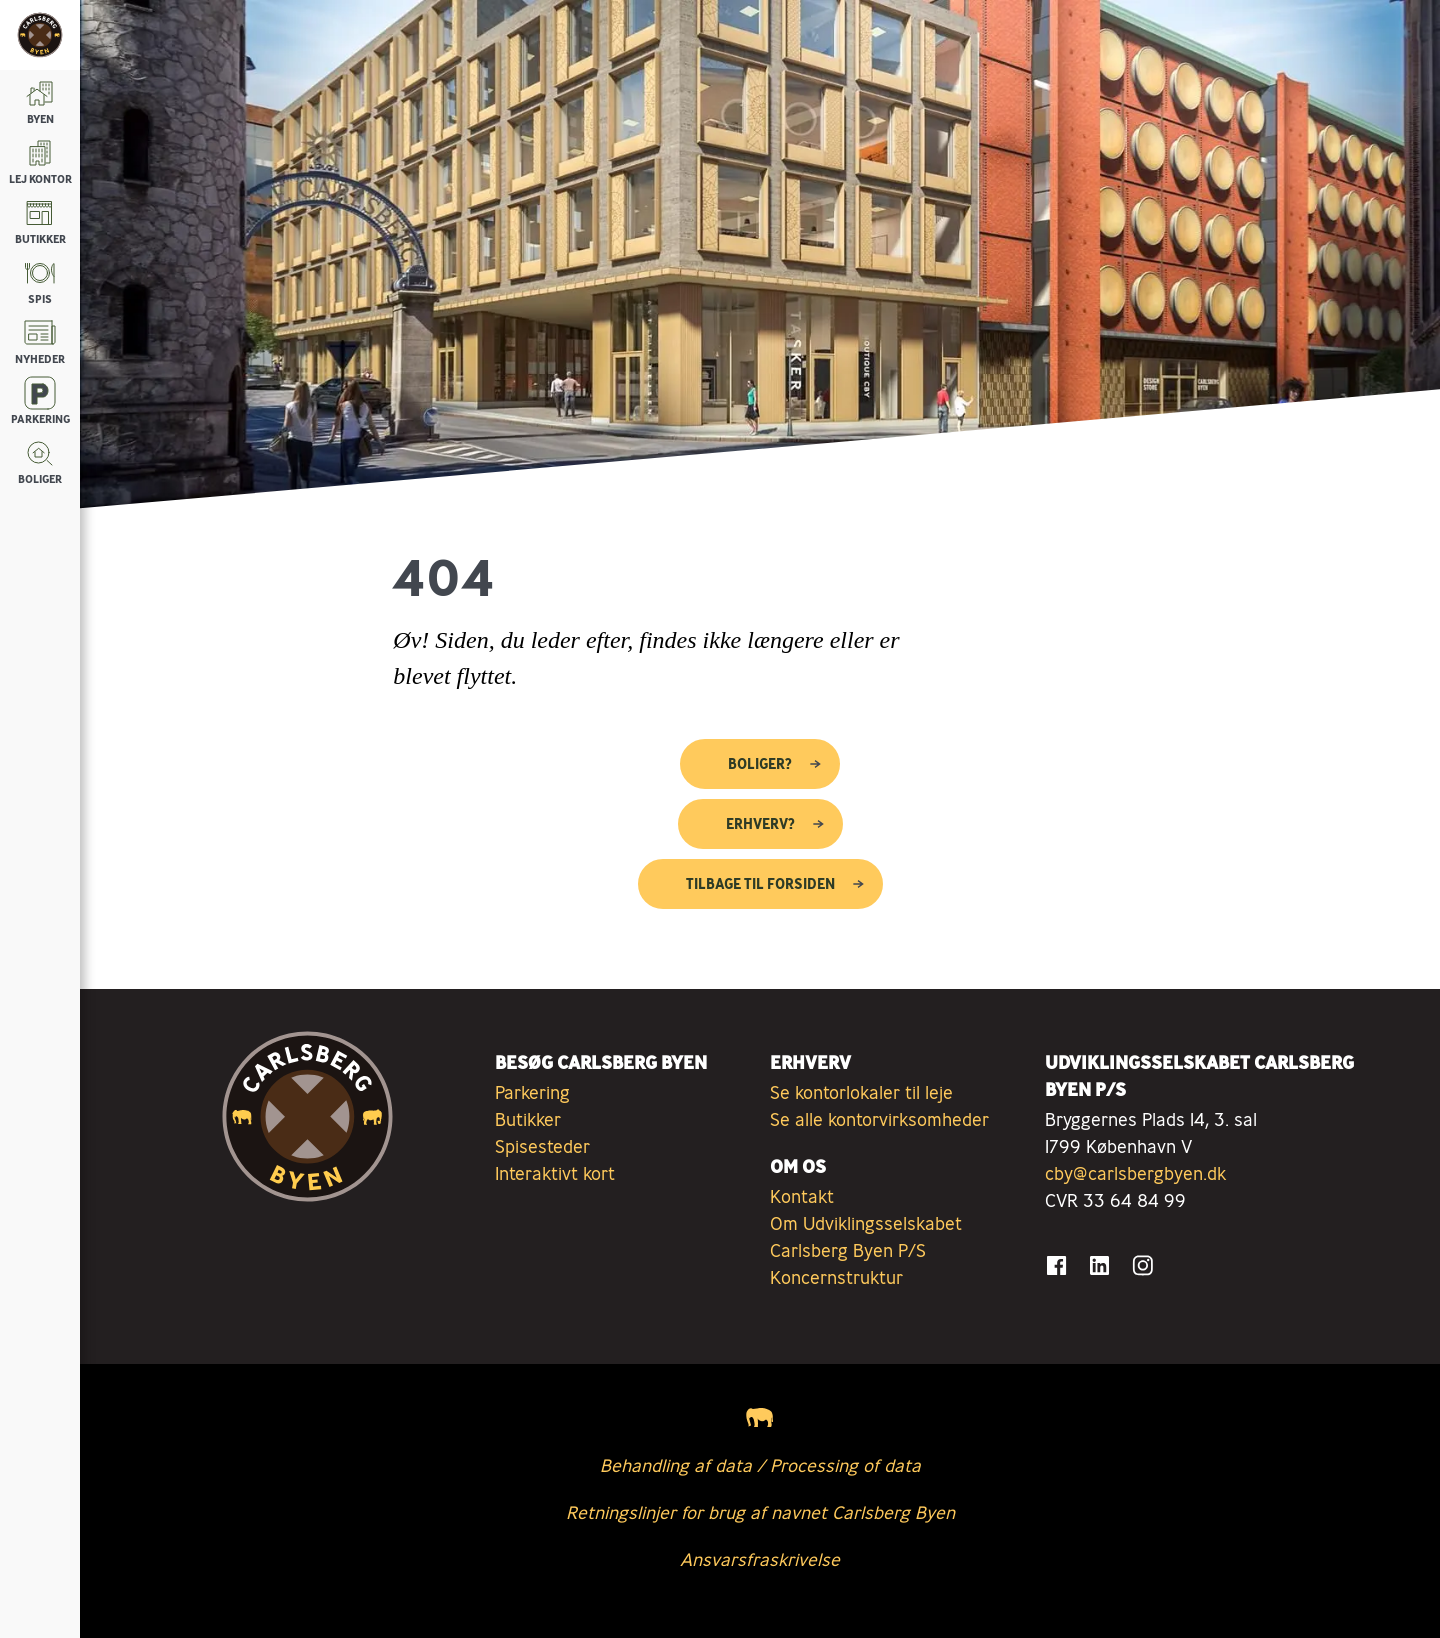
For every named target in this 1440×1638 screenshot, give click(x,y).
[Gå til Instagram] (1142, 1265)
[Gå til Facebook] (1056, 1265)
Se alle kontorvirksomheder (879, 1119)
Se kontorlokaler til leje (861, 1092)
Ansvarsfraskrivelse (760, 1559)
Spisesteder (542, 1146)
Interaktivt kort (555, 1173)
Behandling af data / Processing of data (760, 1465)
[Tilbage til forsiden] (40, 35)
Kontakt (802, 1196)
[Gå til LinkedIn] (1099, 1265)
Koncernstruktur (836, 1277)
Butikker (528, 1119)
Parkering (532, 1092)
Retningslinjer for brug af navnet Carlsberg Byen (760, 1512)
